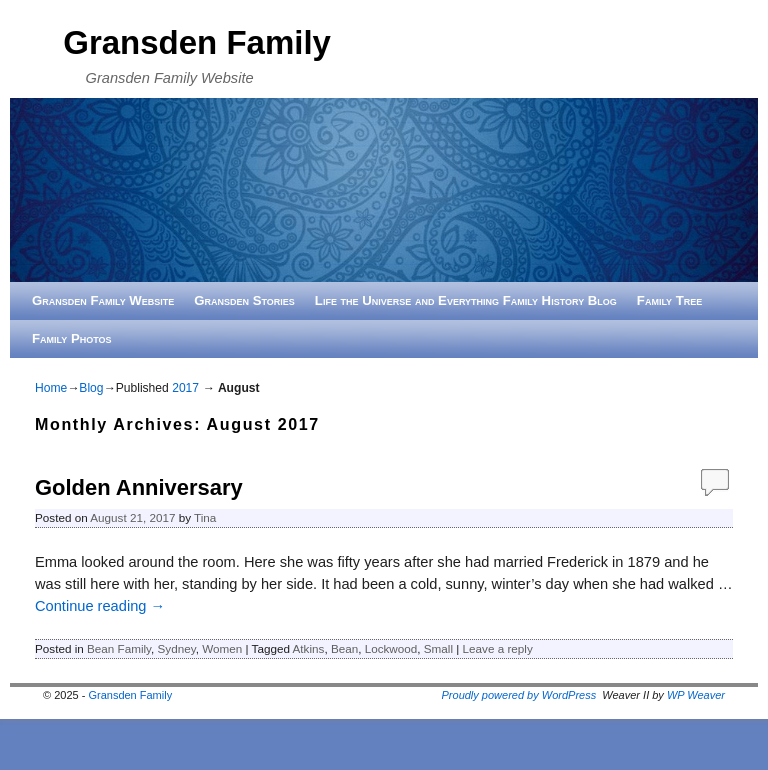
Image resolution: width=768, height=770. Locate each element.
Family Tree (669, 300)
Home (51, 388)
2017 (185, 388)
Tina (205, 517)
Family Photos (72, 338)
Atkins (309, 648)
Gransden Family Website (103, 300)
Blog (91, 388)
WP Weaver (696, 695)
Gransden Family (197, 42)
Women (222, 648)
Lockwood (391, 648)
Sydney (177, 648)
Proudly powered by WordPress (519, 695)
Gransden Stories (244, 300)
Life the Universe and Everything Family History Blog (466, 300)
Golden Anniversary (139, 487)
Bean (344, 648)
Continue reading (100, 606)
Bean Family (119, 648)
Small (438, 648)
